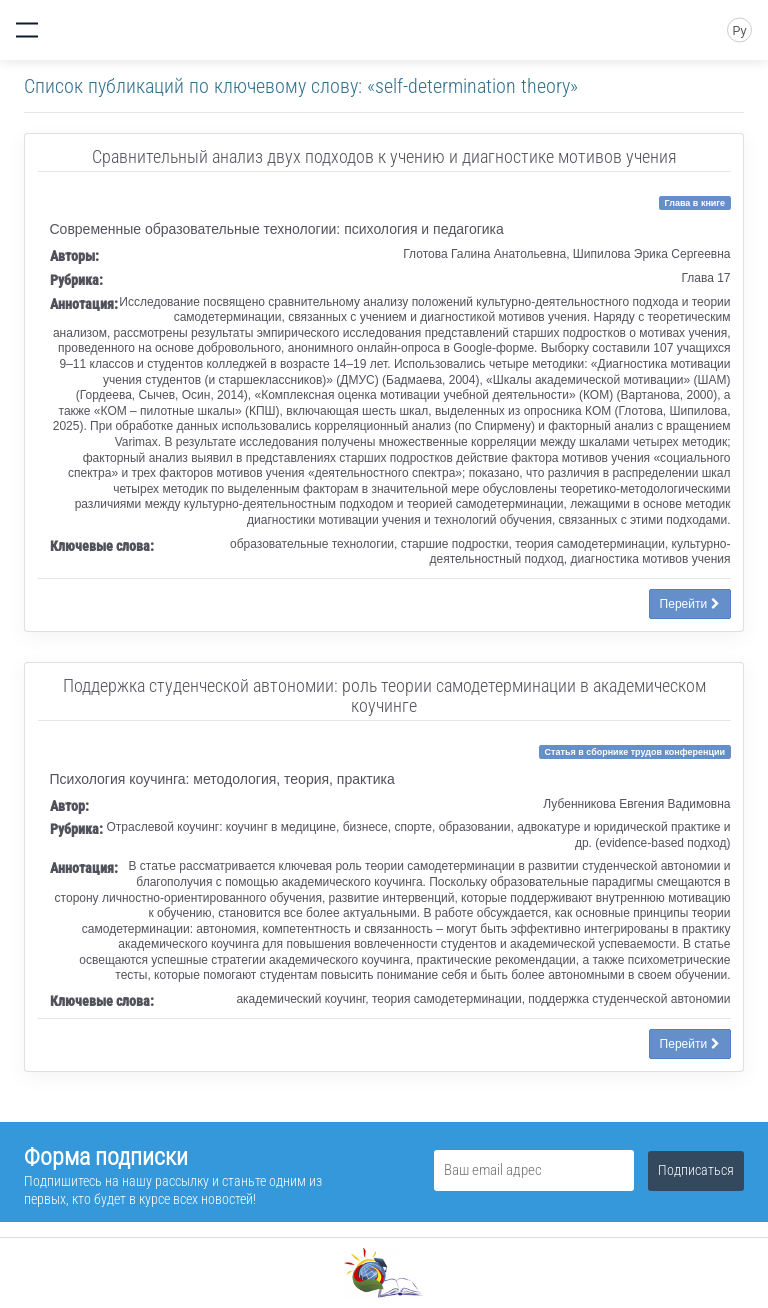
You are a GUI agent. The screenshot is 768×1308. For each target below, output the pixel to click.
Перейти (690, 604)
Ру (739, 31)
